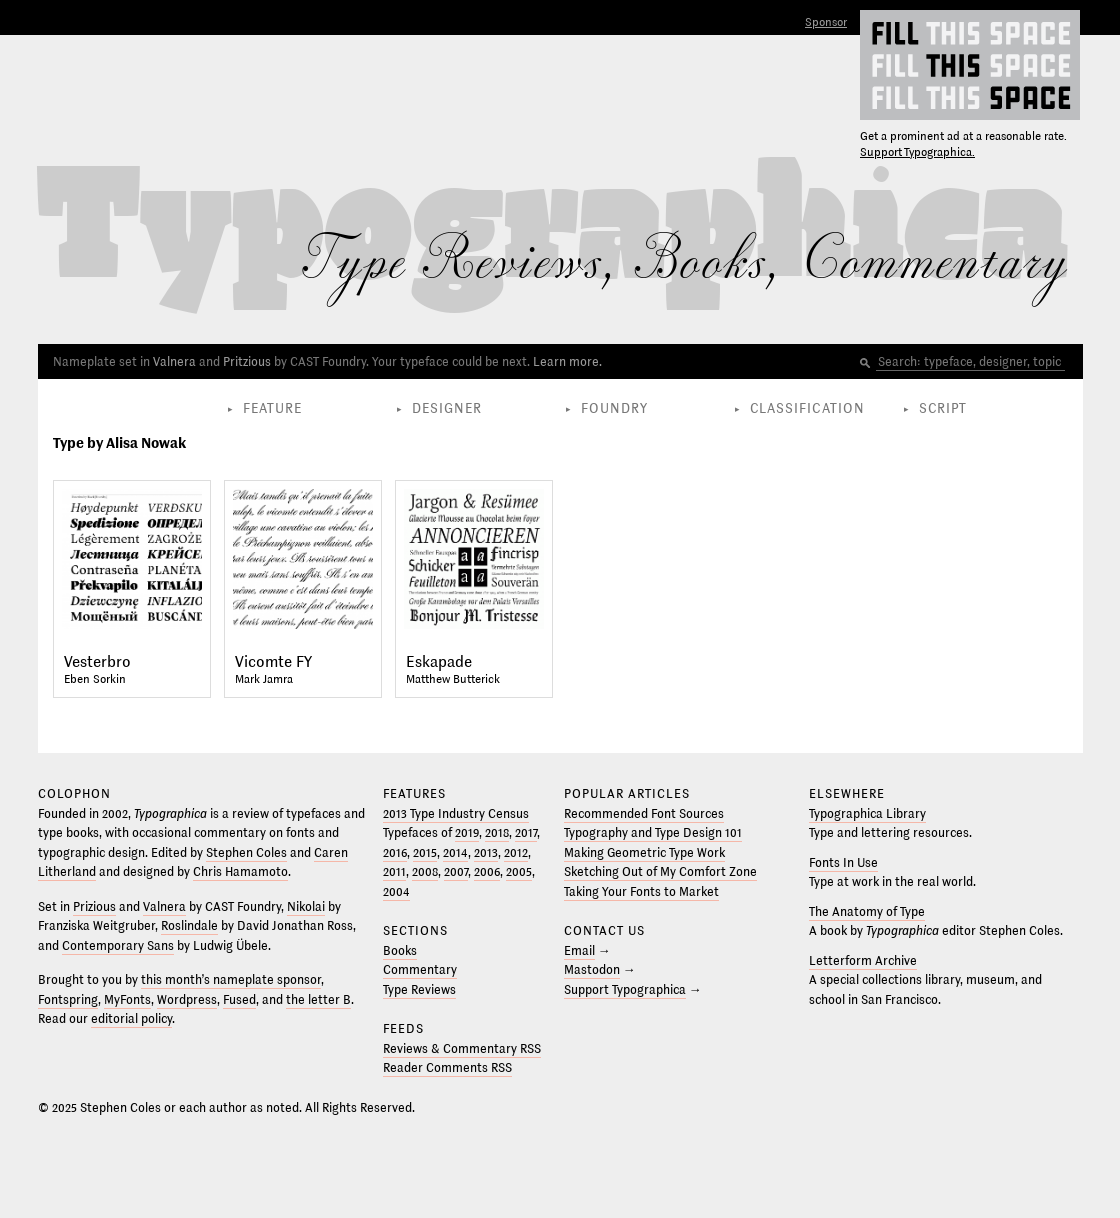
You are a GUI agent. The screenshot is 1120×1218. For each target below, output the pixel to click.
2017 (526, 833)
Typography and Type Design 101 (653, 833)
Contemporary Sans (118, 946)
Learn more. (567, 362)
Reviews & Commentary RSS (462, 1049)
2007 (456, 872)
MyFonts (127, 1000)
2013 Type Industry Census (456, 814)
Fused (239, 1000)
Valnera (174, 362)
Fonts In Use (843, 863)
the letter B (318, 1000)
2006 (487, 872)
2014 (455, 853)
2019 (467, 833)
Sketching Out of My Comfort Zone (660, 872)
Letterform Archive (863, 961)
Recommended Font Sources (644, 814)
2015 (425, 853)
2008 (425, 872)
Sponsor (826, 22)
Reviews (513, 263)
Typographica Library (867, 814)
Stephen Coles (246, 853)
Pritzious (247, 362)
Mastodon (592, 970)
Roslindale (189, 926)
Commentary (934, 263)
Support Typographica (625, 990)
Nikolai (306, 907)
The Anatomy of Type (867, 912)
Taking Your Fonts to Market (641, 892)
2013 (486, 853)
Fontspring (68, 1000)
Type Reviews (419, 990)
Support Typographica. (917, 152)
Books (699, 263)
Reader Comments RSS (447, 1068)
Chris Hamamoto (240, 872)
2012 (516, 853)
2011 (394, 872)
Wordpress (187, 1000)
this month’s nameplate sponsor (231, 980)
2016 (395, 853)
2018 (497, 833)
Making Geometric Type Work (644, 853)
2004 (396, 892)
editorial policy (131, 1019)
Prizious (94, 907)
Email (579, 951)
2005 (519, 872)
